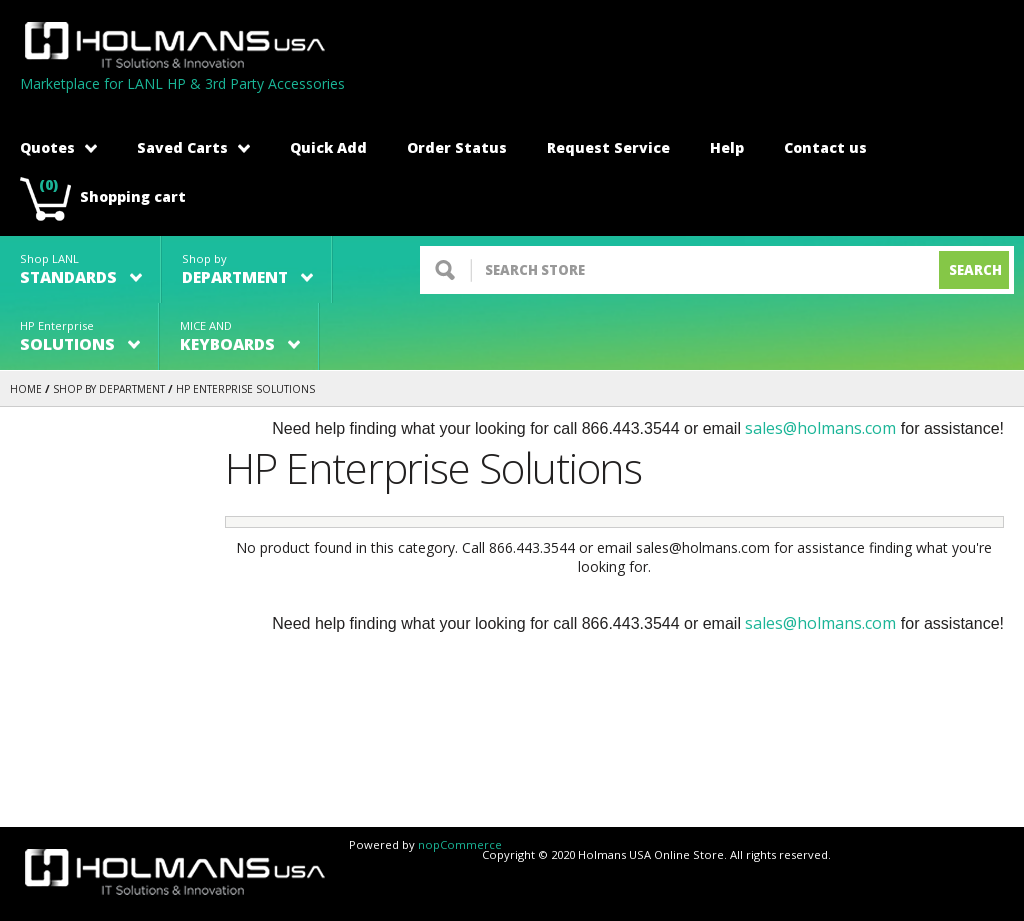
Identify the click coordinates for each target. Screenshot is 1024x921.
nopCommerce (460, 844)
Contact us (825, 147)
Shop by (247, 269)
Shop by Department (109, 389)
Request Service (608, 147)
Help (727, 147)
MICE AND (240, 336)
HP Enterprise (80, 336)
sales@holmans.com (820, 428)
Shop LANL (81, 269)
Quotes (58, 147)
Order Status (457, 147)
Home (26, 389)
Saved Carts (193, 147)
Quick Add (328, 147)
